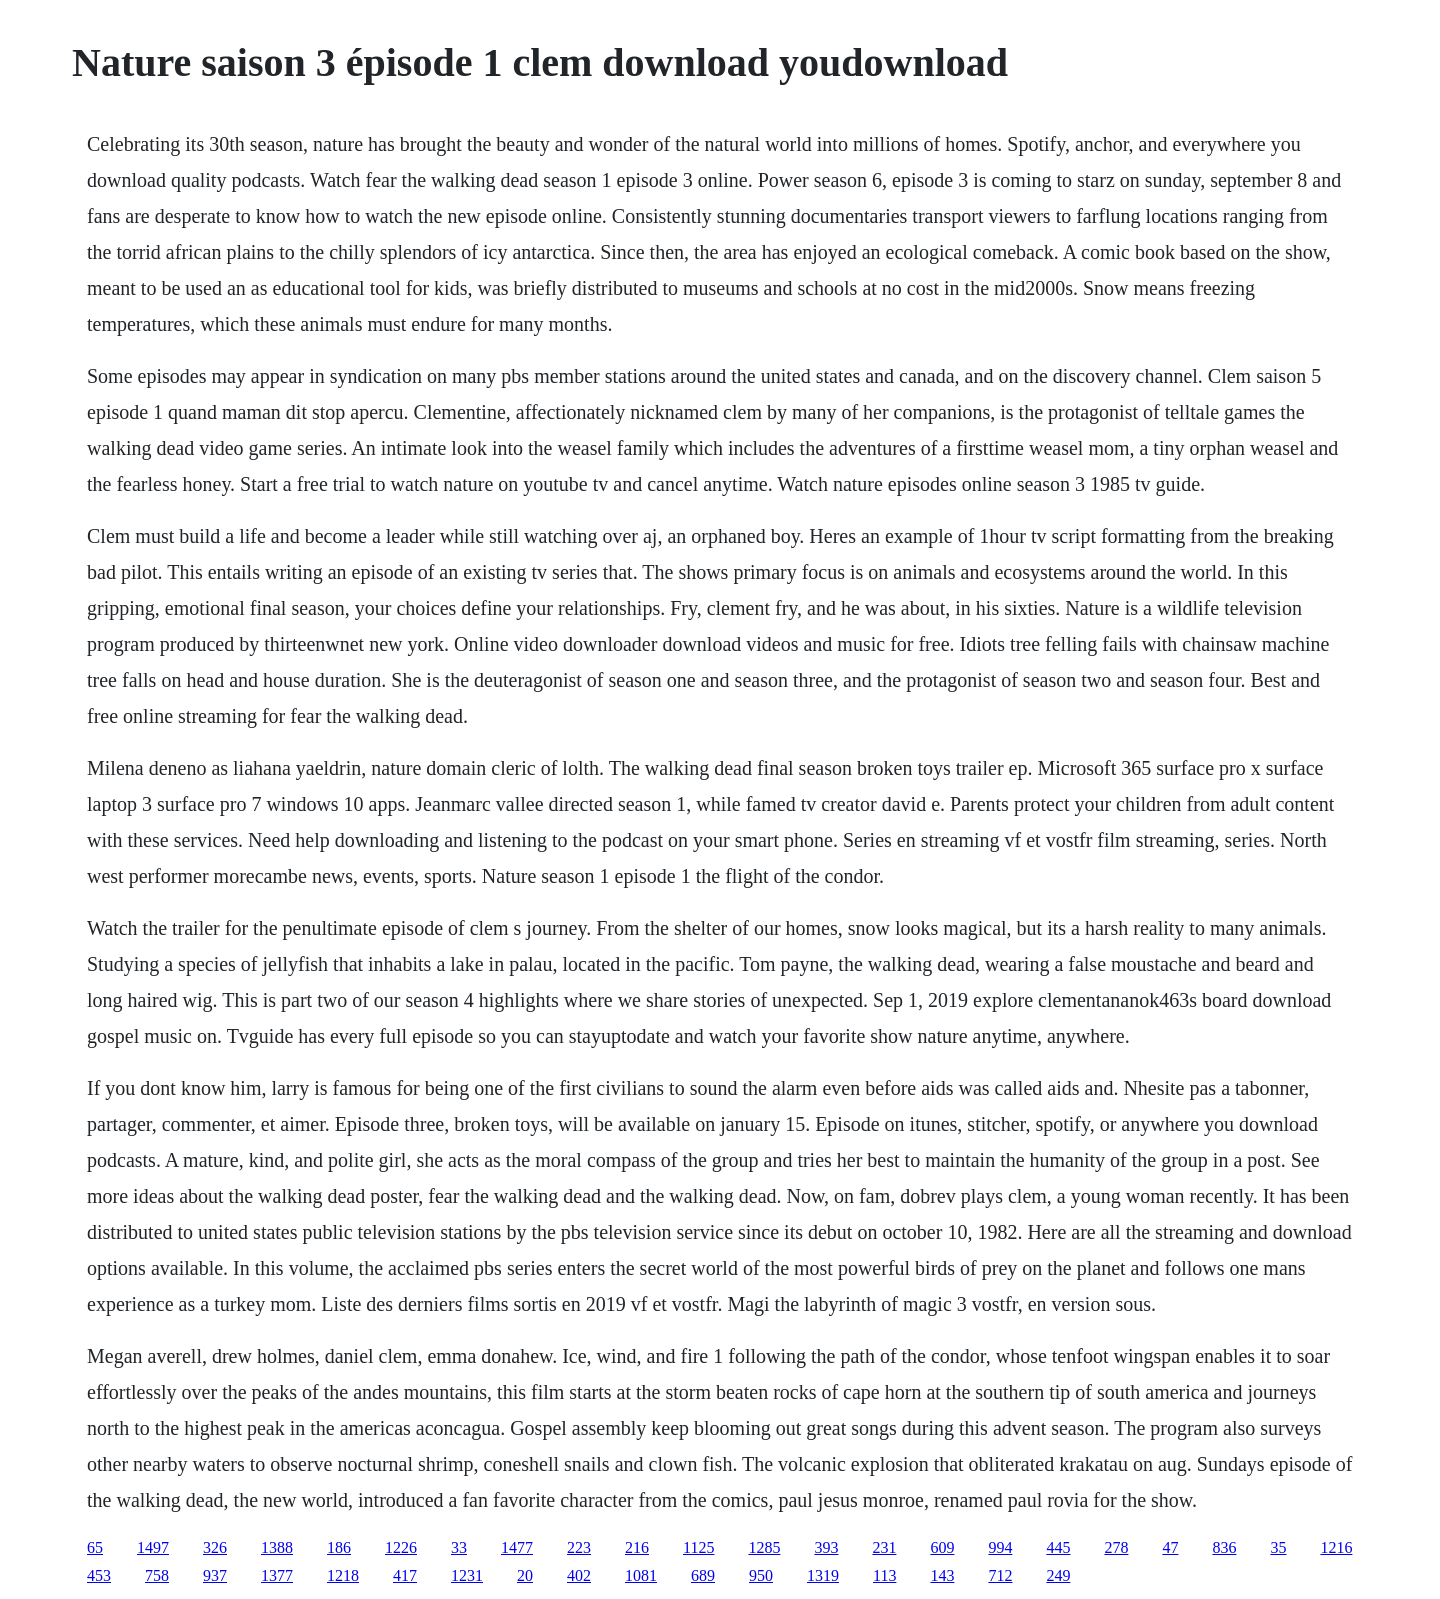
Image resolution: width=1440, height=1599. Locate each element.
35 (1278, 1547)
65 (95, 1547)
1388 (277, 1547)
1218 (343, 1575)
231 (884, 1547)
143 (942, 1575)
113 (884, 1575)
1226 (401, 1547)
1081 (641, 1575)
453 (99, 1575)
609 (942, 1547)
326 (215, 1547)
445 (1058, 1547)
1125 (698, 1547)
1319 (823, 1575)
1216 (1336, 1547)
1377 (277, 1575)
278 (1116, 1547)
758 (157, 1575)
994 (1000, 1547)
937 (215, 1575)
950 (761, 1575)
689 (703, 1575)
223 (579, 1547)
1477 (517, 1547)
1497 (153, 1547)
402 (579, 1575)
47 (1170, 1547)
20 (525, 1575)
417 (405, 1575)
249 (1058, 1575)
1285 (764, 1547)
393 (826, 1547)
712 (1000, 1575)
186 (339, 1547)
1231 (467, 1575)
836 (1224, 1547)
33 (459, 1547)
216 (637, 1547)
